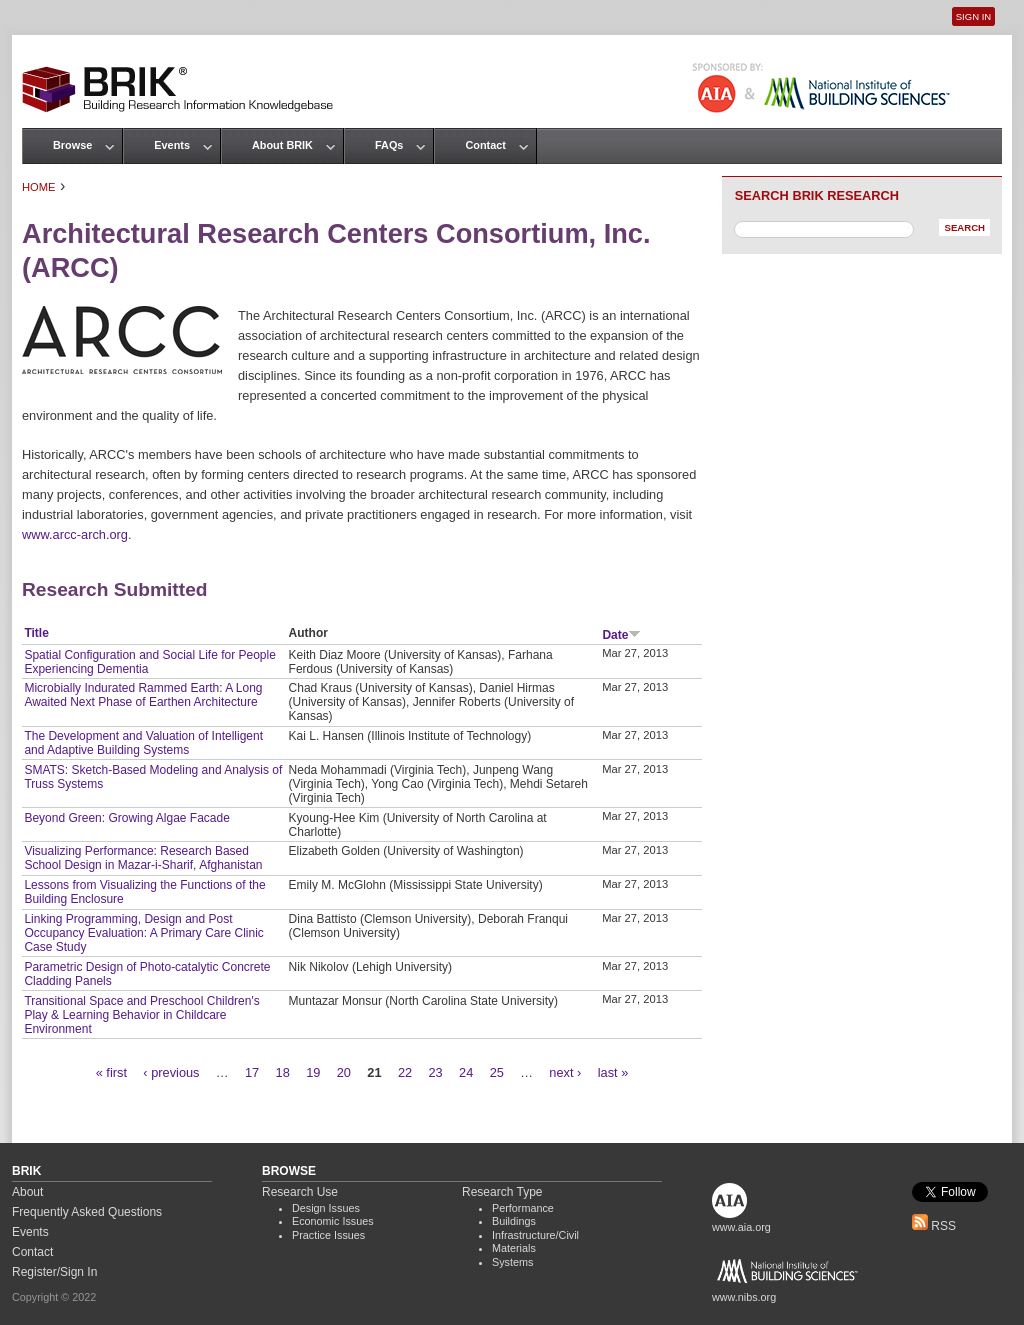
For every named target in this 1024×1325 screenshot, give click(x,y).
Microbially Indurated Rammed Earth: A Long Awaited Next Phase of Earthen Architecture (143, 695)
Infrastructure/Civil (535, 1235)
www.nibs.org (744, 1297)
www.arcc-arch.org (75, 534)
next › (565, 1072)
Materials (514, 1248)
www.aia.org (741, 1227)
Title (36, 633)
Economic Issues (333, 1221)
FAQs (389, 145)
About (27, 1192)
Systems (512, 1262)
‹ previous (171, 1072)
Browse (72, 145)
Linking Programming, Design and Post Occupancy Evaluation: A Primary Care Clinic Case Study (143, 933)
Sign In (973, 16)
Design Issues (326, 1208)
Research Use (300, 1192)
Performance (523, 1208)
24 (466, 1072)
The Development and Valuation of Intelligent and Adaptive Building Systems (143, 743)
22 (405, 1072)
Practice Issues (328, 1235)
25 (497, 1072)
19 (313, 1072)
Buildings (514, 1221)
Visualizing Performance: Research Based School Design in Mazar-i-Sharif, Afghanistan (143, 858)
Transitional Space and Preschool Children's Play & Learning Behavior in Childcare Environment (141, 1015)
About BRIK (282, 145)
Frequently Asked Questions (87, 1212)
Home (39, 187)
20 (344, 1072)
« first (111, 1072)
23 (435, 1072)
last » (613, 1072)
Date (621, 635)
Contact (485, 145)
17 (252, 1072)
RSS (934, 1226)
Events (172, 145)
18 (283, 1072)
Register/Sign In (54, 1272)
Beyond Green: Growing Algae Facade (126, 818)
